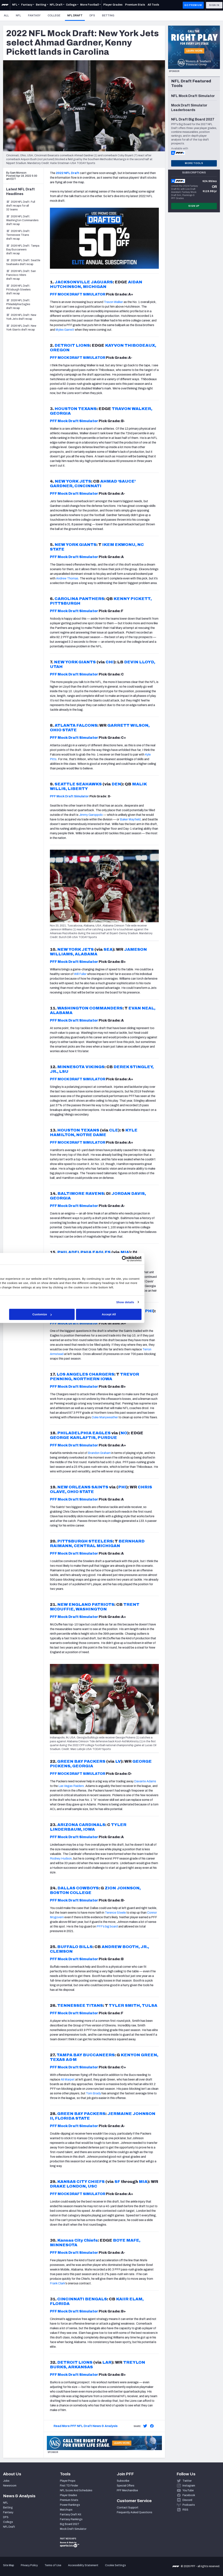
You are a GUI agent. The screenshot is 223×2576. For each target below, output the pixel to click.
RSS (185, 2509)
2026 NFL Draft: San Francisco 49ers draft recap (21, 275)
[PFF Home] (5, 5)
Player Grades (68, 2495)
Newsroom (9, 2485)
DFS (92, 15)
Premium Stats (69, 2500)
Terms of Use (53, 2565)
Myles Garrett (65, 329)
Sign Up (193, 206)
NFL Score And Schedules (76, 2490)
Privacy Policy (29, 2565)
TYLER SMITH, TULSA (133, 2005)
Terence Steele (115, 1912)
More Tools (194, 163)
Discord (187, 2500)
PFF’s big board (107, 1926)
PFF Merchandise (127, 2490)
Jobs (6, 2480)
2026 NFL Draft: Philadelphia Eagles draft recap (18, 304)
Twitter (187, 2480)
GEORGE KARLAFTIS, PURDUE (83, 1437)
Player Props (67, 2480)
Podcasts (189, 2504)
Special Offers (125, 2485)
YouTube (188, 2490)
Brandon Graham (99, 1453)
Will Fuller (80, 974)
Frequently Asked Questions (134, 2512)
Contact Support (127, 2507)
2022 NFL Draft (67, 173)
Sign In (214, 5)
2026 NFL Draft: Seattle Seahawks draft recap (23, 262)
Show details (179, 1304)
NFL (18, 15)
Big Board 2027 (69, 2524)
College (54, 15)
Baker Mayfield (130, 819)
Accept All (168, 1316)
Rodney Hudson (61, 1858)
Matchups (66, 2509)
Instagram (189, 2485)
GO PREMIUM (193, 5)
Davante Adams (145, 1781)
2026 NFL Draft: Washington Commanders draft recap (22, 220)
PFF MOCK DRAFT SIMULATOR (77, 294)
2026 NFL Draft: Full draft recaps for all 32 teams (20, 205)
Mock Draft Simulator (73, 2528)
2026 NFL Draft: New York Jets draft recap (21, 317)
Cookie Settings (115, 2565)
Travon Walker (113, 302)
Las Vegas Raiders (71, 1786)
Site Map (8, 2565)
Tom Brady (93, 2093)
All (6, 15)
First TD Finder (69, 2485)
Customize (111, 1316)
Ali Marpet (68, 2079)
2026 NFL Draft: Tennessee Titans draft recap (18, 235)
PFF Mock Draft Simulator (74, 421)
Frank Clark (57, 2283)
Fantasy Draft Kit (70, 2514)
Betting (108, 15)
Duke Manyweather (105, 1417)
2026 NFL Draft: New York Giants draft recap (21, 327)
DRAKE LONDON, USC (73, 2186)
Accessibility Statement (83, 2565)
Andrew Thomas (67, 578)
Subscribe (123, 2480)
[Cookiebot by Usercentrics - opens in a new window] (178, 1257)
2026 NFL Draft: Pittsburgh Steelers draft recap (18, 289)
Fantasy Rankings (71, 2519)
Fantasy (34, 15)
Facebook (189, 2495)
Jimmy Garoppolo (91, 814)
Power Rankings (70, 2504)
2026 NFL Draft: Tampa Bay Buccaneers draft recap (22, 249)
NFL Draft (76, 15)
